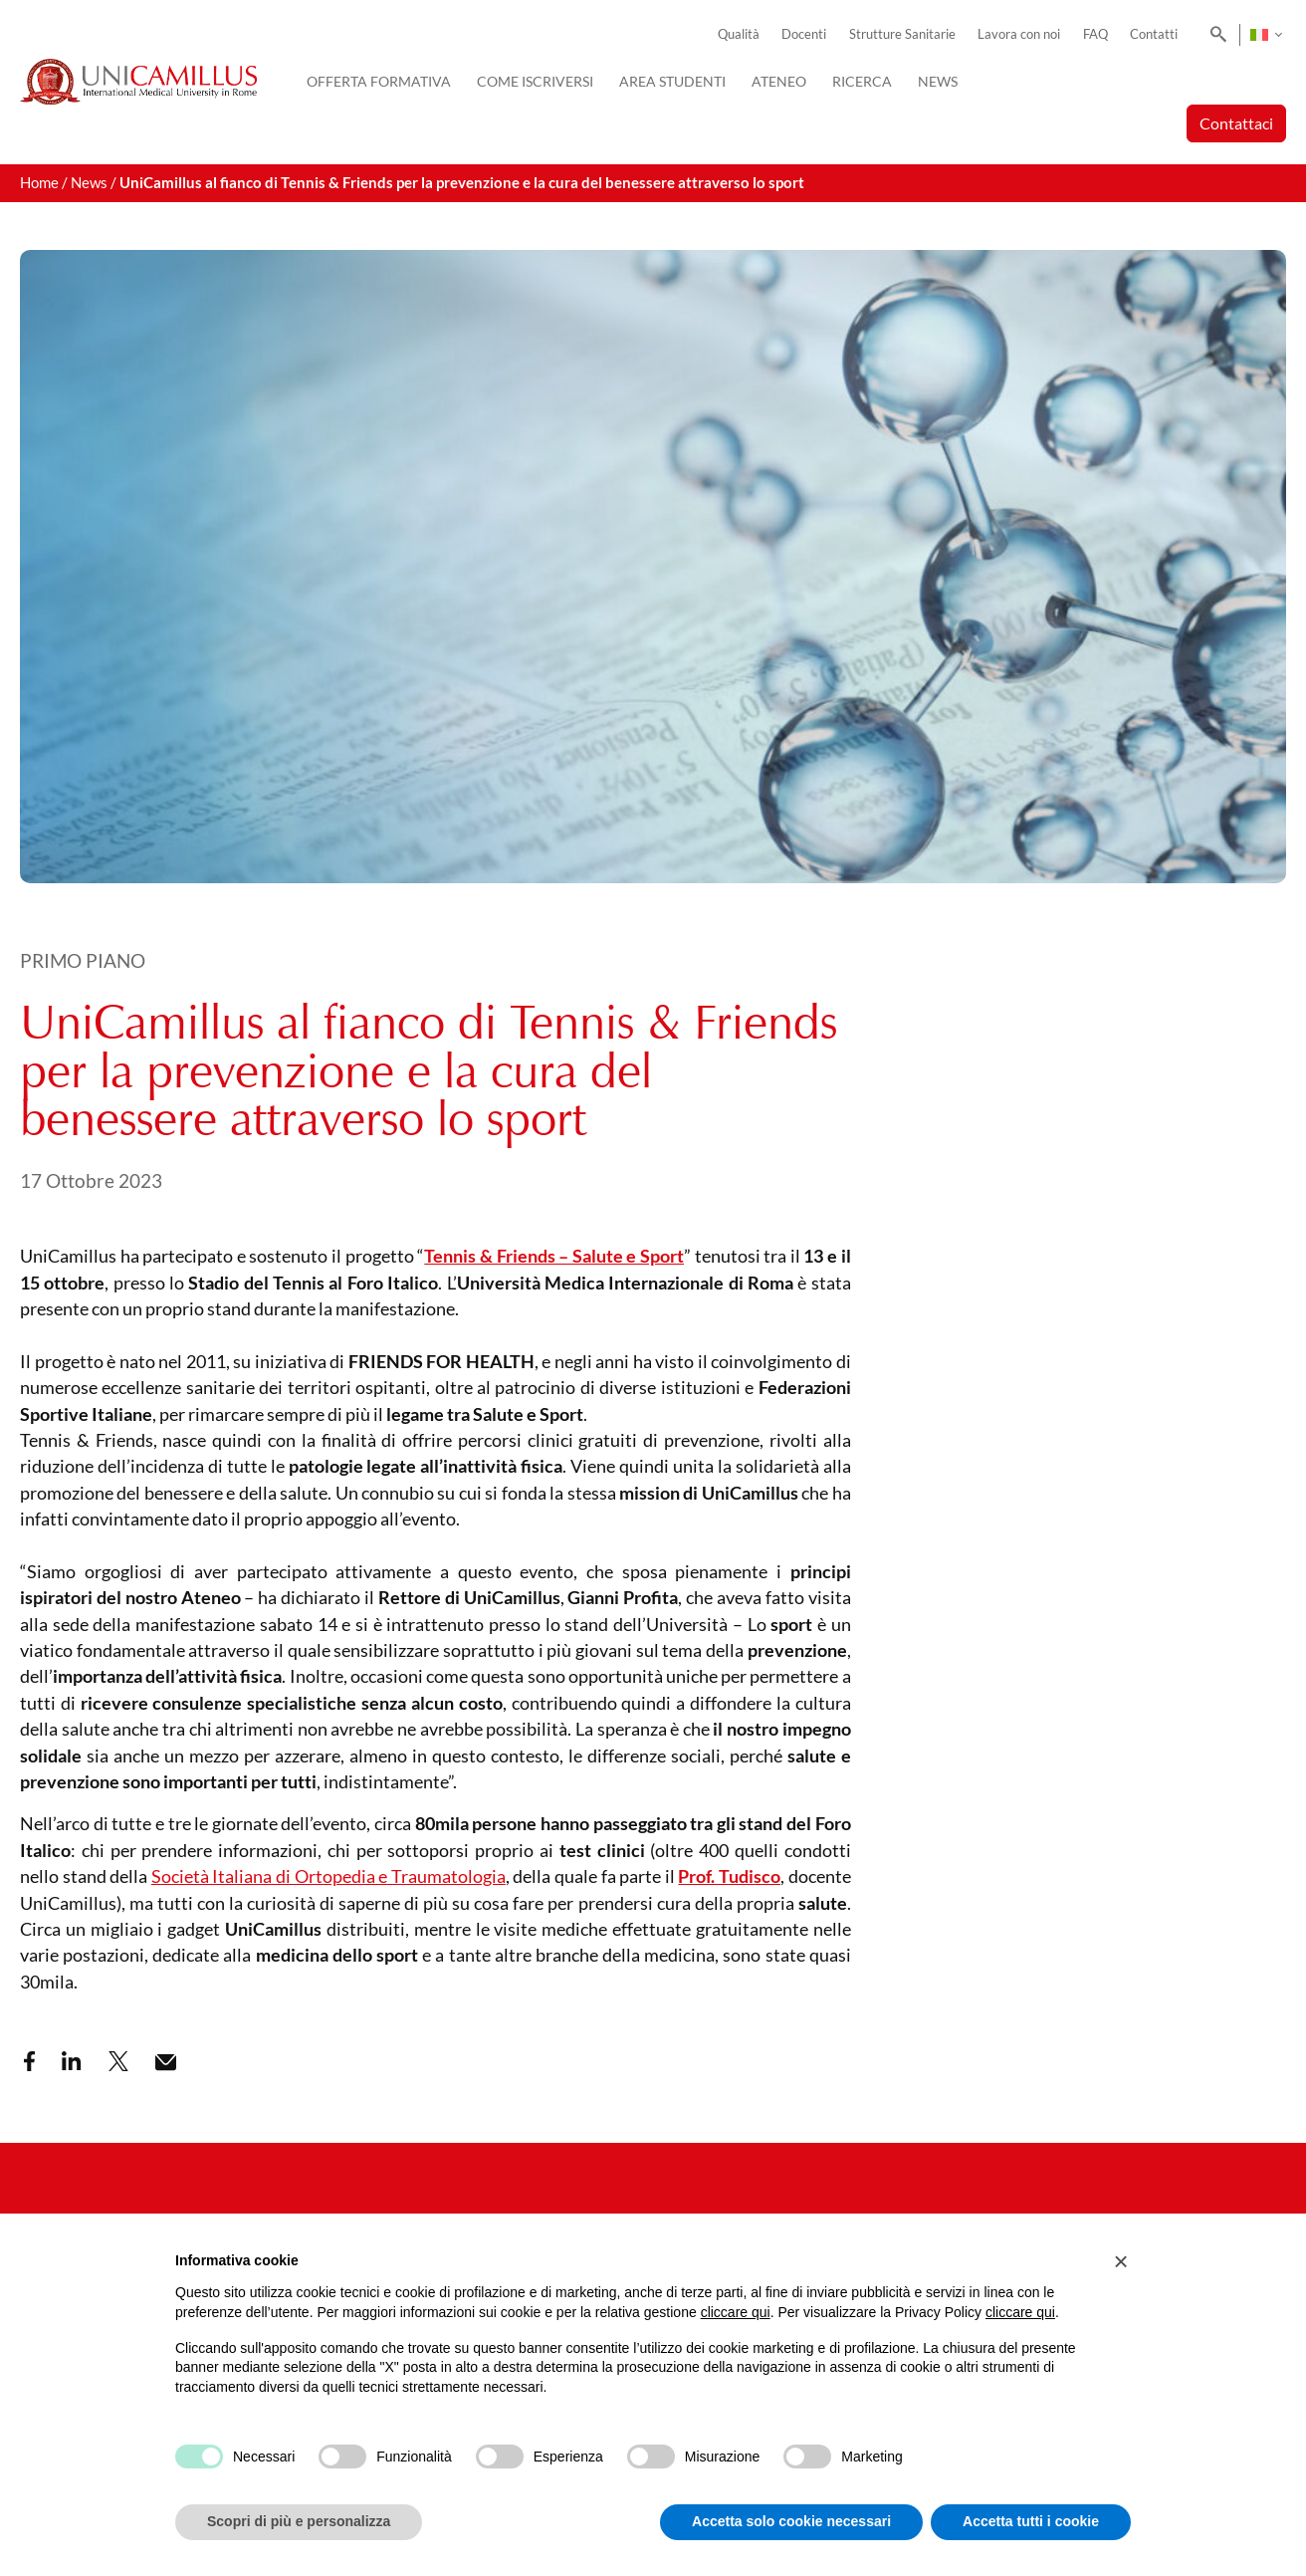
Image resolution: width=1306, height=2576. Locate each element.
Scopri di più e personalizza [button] (298, 2521)
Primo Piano (82, 960)
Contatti (1154, 34)
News (938, 81)
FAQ (1095, 34)
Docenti (803, 34)
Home (39, 182)
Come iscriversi (535, 81)
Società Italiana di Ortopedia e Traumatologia (328, 1876)
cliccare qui (735, 2312)
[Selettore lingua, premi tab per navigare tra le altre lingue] (1265, 35)
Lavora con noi (1019, 34)
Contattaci (1236, 123)
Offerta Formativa (379, 81)
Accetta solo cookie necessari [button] (791, 2521)
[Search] (1215, 35)
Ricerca (862, 81)
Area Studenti (672, 81)
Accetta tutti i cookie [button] (1031, 2521)
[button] (1121, 2261)
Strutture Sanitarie (902, 34)
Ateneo (779, 81)
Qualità (739, 34)
